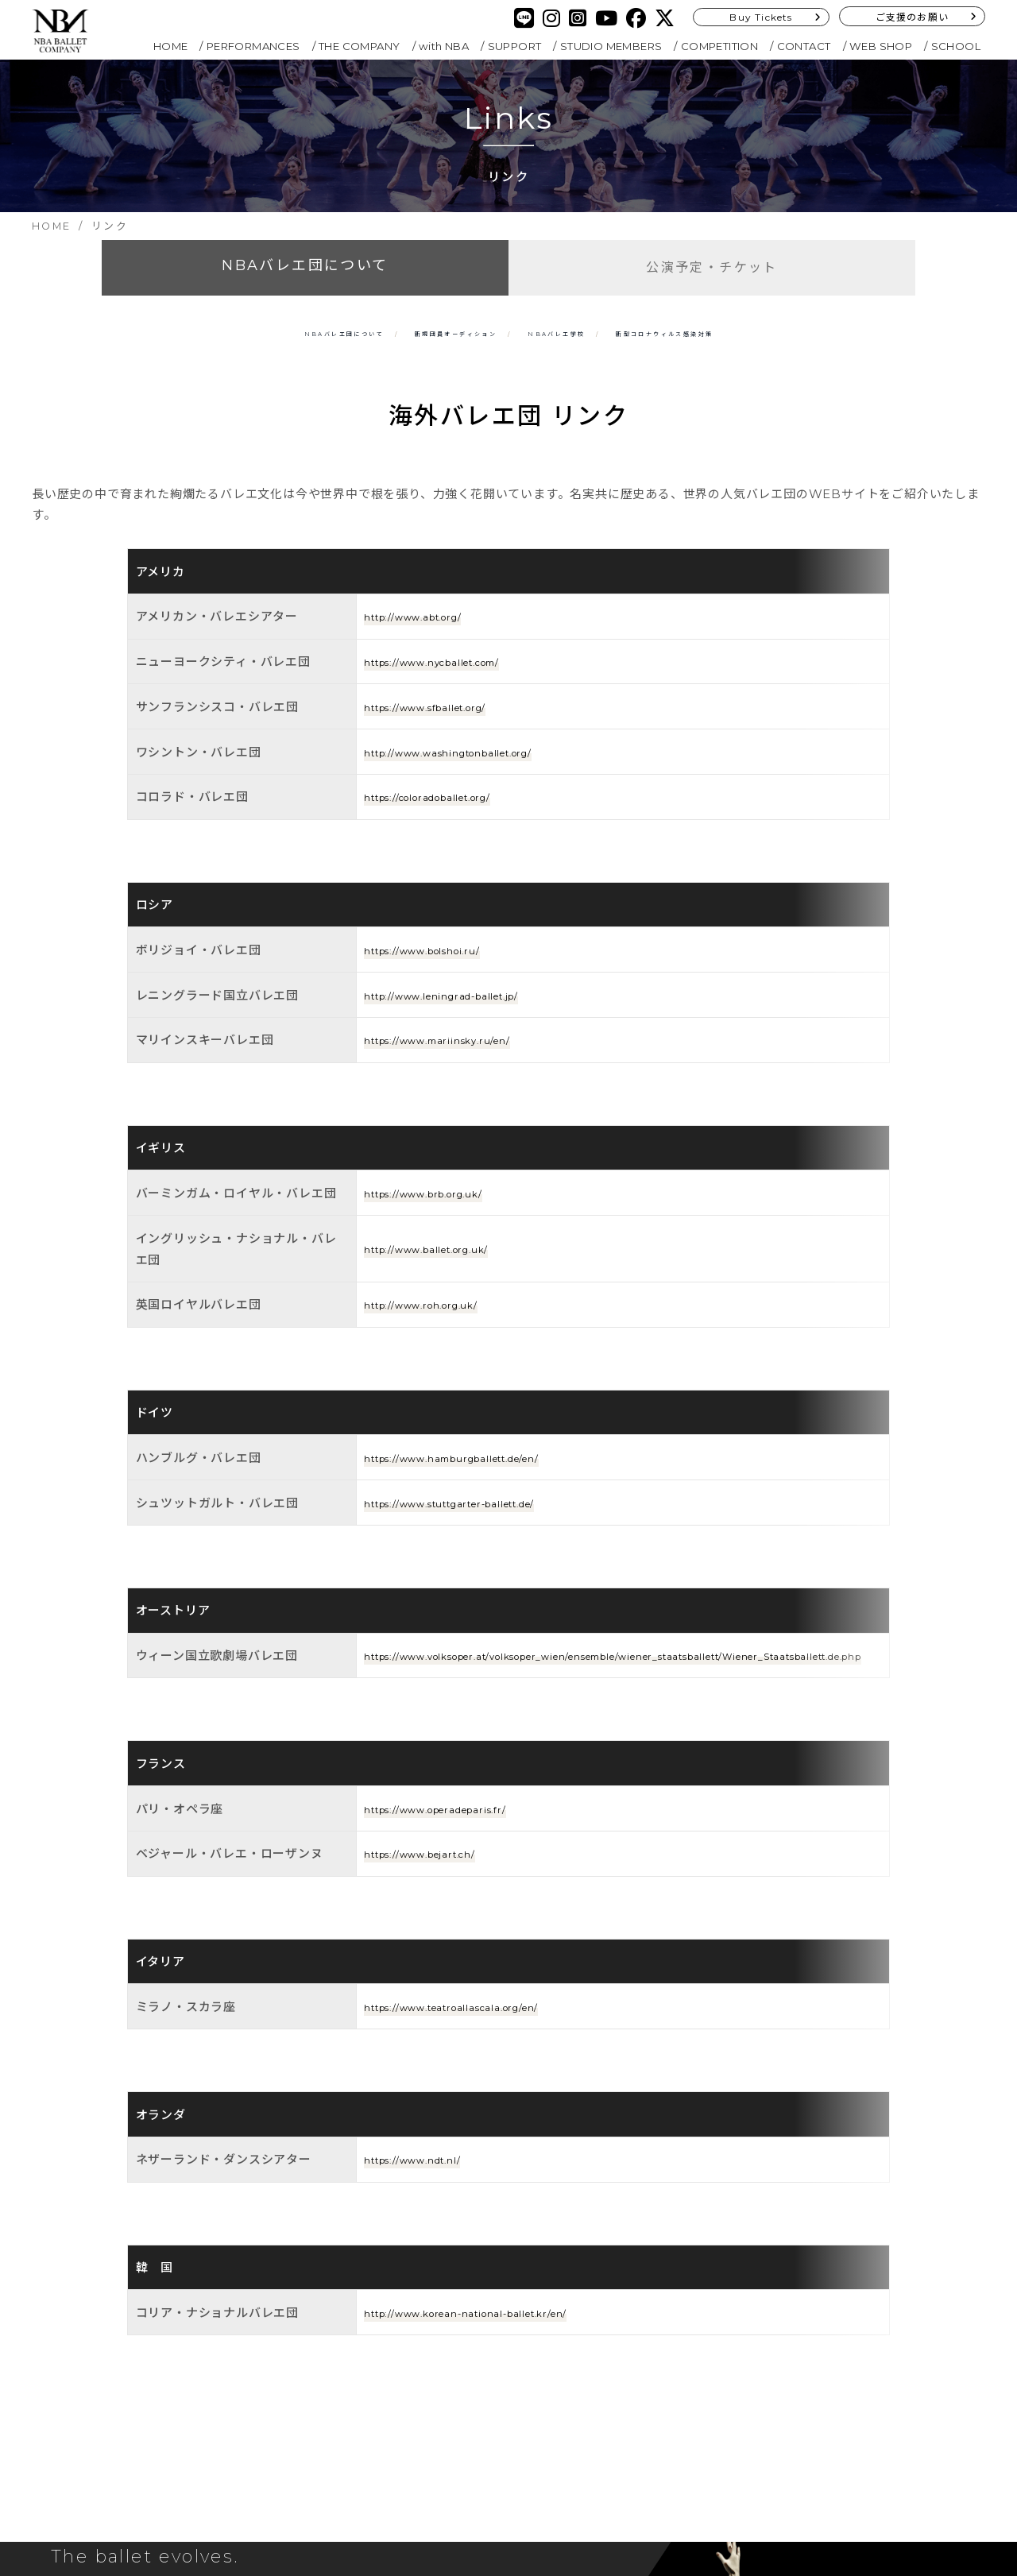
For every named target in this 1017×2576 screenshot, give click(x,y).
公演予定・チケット (712, 267)
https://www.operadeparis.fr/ (457, 1647)
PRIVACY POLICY (433, 2407)
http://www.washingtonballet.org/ (474, 760)
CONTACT (804, 46)
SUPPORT (515, 46)
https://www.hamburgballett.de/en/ (480, 1352)
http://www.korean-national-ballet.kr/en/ (497, 2037)
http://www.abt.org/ (428, 624)
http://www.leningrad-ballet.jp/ (465, 965)
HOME (170, 46)
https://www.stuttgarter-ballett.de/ (478, 1396)
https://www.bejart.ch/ (437, 1692)
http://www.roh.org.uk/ (438, 1236)
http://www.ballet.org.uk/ (446, 1181)
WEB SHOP (880, 46)
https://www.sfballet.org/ (445, 715)
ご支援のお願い (912, 17)
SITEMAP (408, 2430)
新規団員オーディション (415, 332)
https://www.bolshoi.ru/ (440, 920)
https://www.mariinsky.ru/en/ (457, 1010)
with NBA (444, 46)
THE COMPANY (359, 46)
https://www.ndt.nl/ (426, 1922)
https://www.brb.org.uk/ (442, 1125)
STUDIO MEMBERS (611, 46)
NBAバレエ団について (305, 265)
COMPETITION (719, 46)
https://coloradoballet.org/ (451, 805)
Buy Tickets (760, 17)
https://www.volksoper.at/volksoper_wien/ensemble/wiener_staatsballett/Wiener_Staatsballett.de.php (620, 1522)
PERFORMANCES (253, 46)
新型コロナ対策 (779, 332)
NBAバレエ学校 (591, 332)
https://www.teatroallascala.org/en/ (479, 1808)
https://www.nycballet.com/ (455, 670)
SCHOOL (955, 46)
